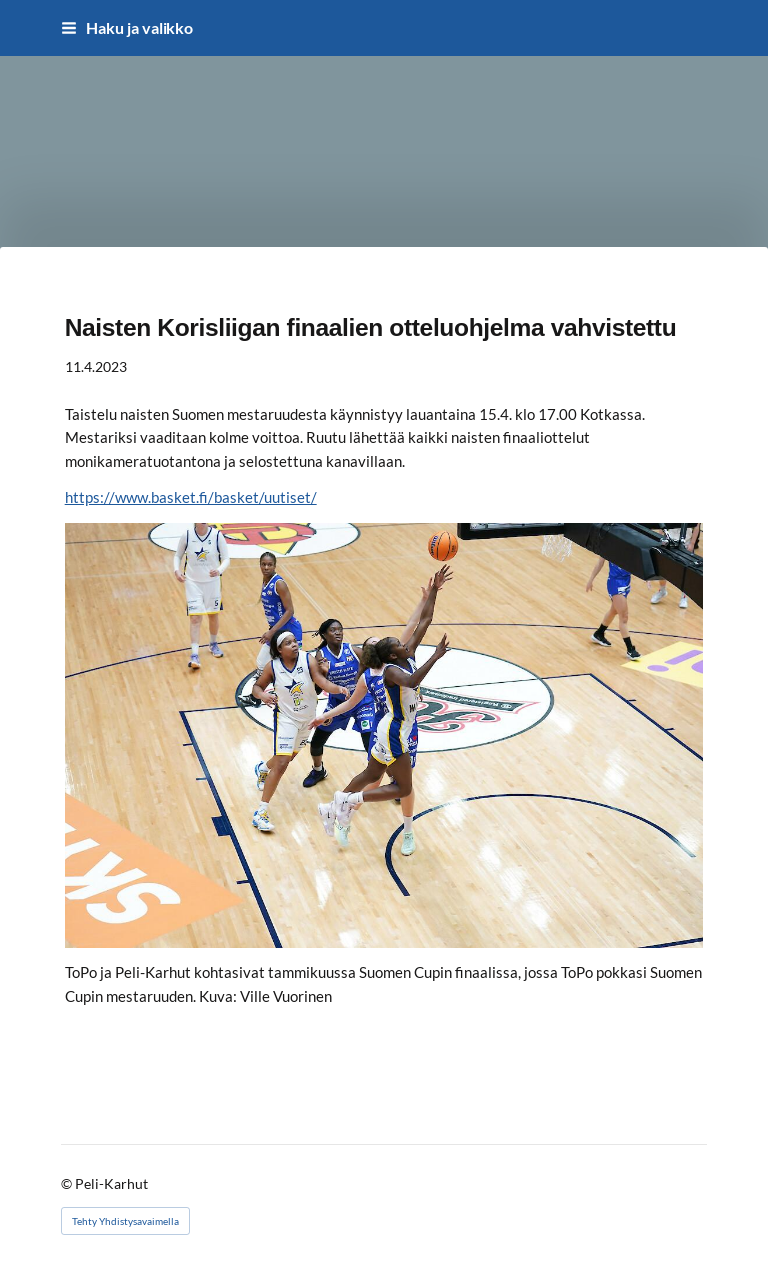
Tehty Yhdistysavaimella (125, 1221)
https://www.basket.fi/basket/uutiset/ (191, 497)
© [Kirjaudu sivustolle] (68, 1183)
